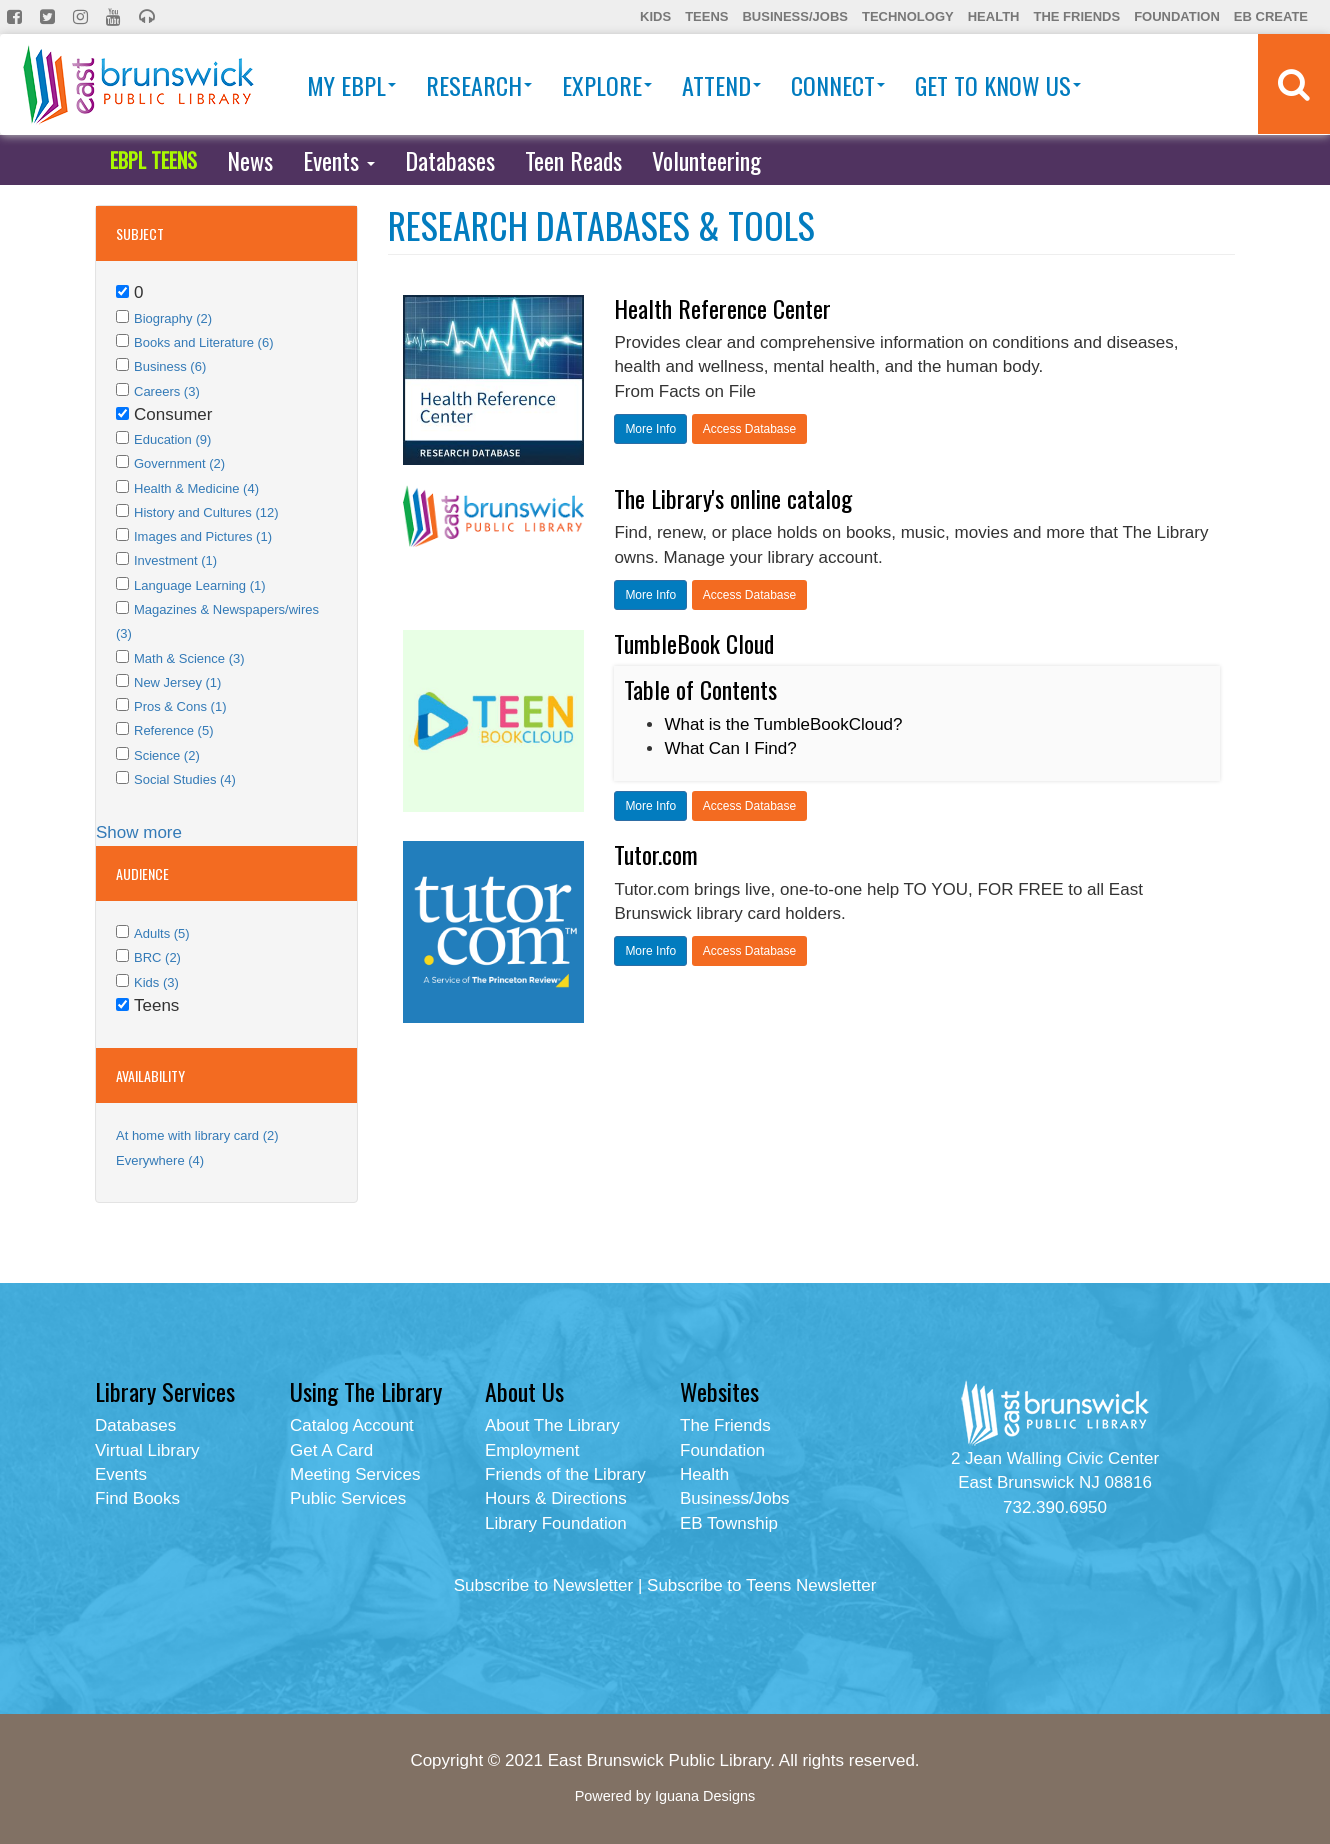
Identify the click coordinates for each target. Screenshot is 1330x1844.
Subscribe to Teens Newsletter (761, 1585)
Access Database (749, 429)
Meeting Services (355, 1474)
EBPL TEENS (153, 160)
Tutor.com (656, 854)
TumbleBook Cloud (694, 643)
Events (339, 160)
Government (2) (179, 463)
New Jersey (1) (177, 682)
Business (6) (170, 366)
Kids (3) (156, 982)
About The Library (552, 1425)
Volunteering (706, 160)
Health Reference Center (722, 308)
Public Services (348, 1498)
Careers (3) (167, 391)
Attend (721, 85)
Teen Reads (573, 160)
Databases (450, 160)
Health (994, 16)
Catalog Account (352, 1425)
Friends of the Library (565, 1474)
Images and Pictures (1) (203, 536)
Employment (532, 1450)
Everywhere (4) (160, 1160)
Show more (139, 832)
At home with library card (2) (197, 1135)
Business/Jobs (794, 16)
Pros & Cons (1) (180, 706)
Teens (706, 16)
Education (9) (172, 439)
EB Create (1271, 16)
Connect (838, 85)
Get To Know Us (998, 85)
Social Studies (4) (185, 779)
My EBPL (351, 85)
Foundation (1177, 16)
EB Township (729, 1523)
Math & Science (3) (189, 658)
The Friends (1076, 16)
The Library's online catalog (733, 498)
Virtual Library (147, 1450)
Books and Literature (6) (203, 342)
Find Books (137, 1498)
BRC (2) (157, 957)
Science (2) (167, 755)
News (250, 160)
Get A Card (331, 1450)
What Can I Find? (730, 748)
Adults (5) (162, 933)
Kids (655, 16)
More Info (650, 429)
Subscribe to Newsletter (544, 1585)
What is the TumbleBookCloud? (783, 724)
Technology (908, 16)
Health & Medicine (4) (196, 488)
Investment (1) (175, 560)
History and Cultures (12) (206, 512)
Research (479, 85)
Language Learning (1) (200, 585)
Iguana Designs (705, 1796)
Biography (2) (173, 318)
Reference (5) (173, 730)
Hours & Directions (556, 1498)
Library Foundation (556, 1523)
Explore (607, 85)
